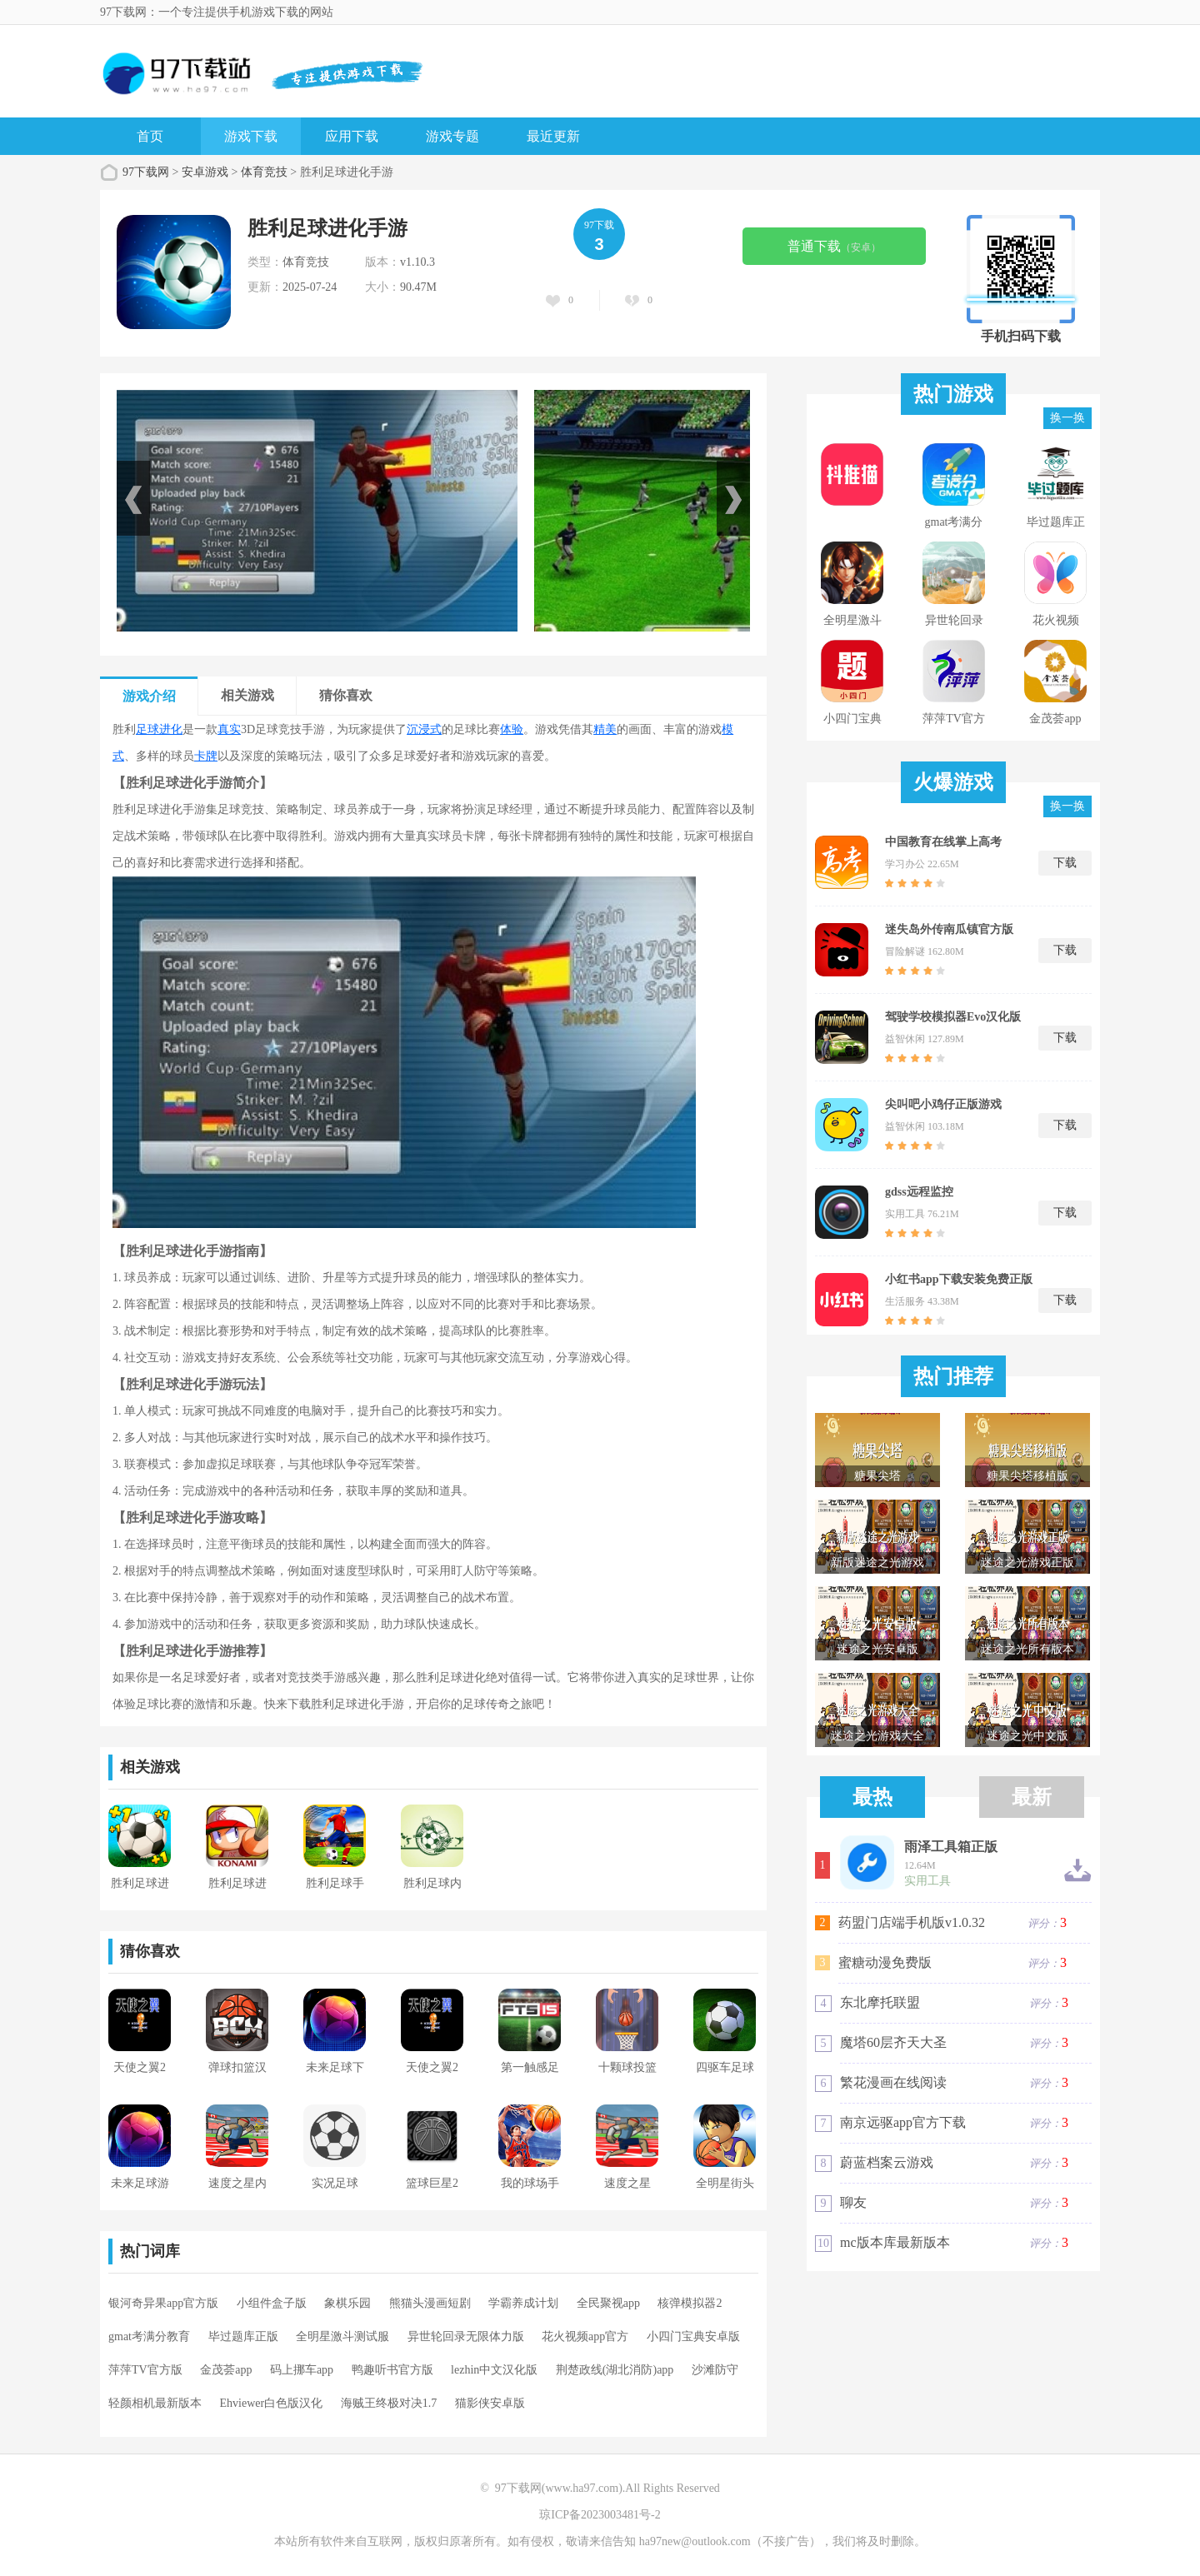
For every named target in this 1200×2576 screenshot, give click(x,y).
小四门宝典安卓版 (693, 2336)
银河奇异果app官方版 (163, 2303)
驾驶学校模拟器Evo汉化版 (953, 1017)
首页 (150, 136)
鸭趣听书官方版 (392, 2370)
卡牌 (206, 756)
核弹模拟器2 (690, 2303)
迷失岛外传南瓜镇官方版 (949, 929)
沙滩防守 (715, 2370)
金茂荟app (226, 2370)
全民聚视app (608, 2303)
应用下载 (351, 136)
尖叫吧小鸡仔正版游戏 (943, 1104)
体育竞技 (264, 172)
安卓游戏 (205, 172)
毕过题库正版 (243, 2336)
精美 (605, 729)
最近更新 (553, 136)
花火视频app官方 (585, 2336)
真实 (229, 729)
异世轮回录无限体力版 (466, 2336)
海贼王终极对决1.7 (389, 2403)
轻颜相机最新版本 (155, 2403)
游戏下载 (251, 136)
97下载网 (145, 172)
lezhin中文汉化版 (494, 2370)
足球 (147, 729)
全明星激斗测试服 (342, 2336)
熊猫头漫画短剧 (430, 2303)
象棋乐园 (347, 2303)
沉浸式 (424, 729)
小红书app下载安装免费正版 (958, 1279)
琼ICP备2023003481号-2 (599, 2515)
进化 (170, 729)
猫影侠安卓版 (490, 2403)
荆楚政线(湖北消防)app (615, 2370)
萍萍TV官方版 (145, 2370)
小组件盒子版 (272, 2303)
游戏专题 (452, 136)
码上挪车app (301, 2370)
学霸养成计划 (523, 2303)
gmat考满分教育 (149, 2336)
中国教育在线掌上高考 (943, 842)
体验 (511, 729)
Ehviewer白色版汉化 (271, 2403)
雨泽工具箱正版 (951, 1847)
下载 (1065, 862)
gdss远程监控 (919, 1192)
